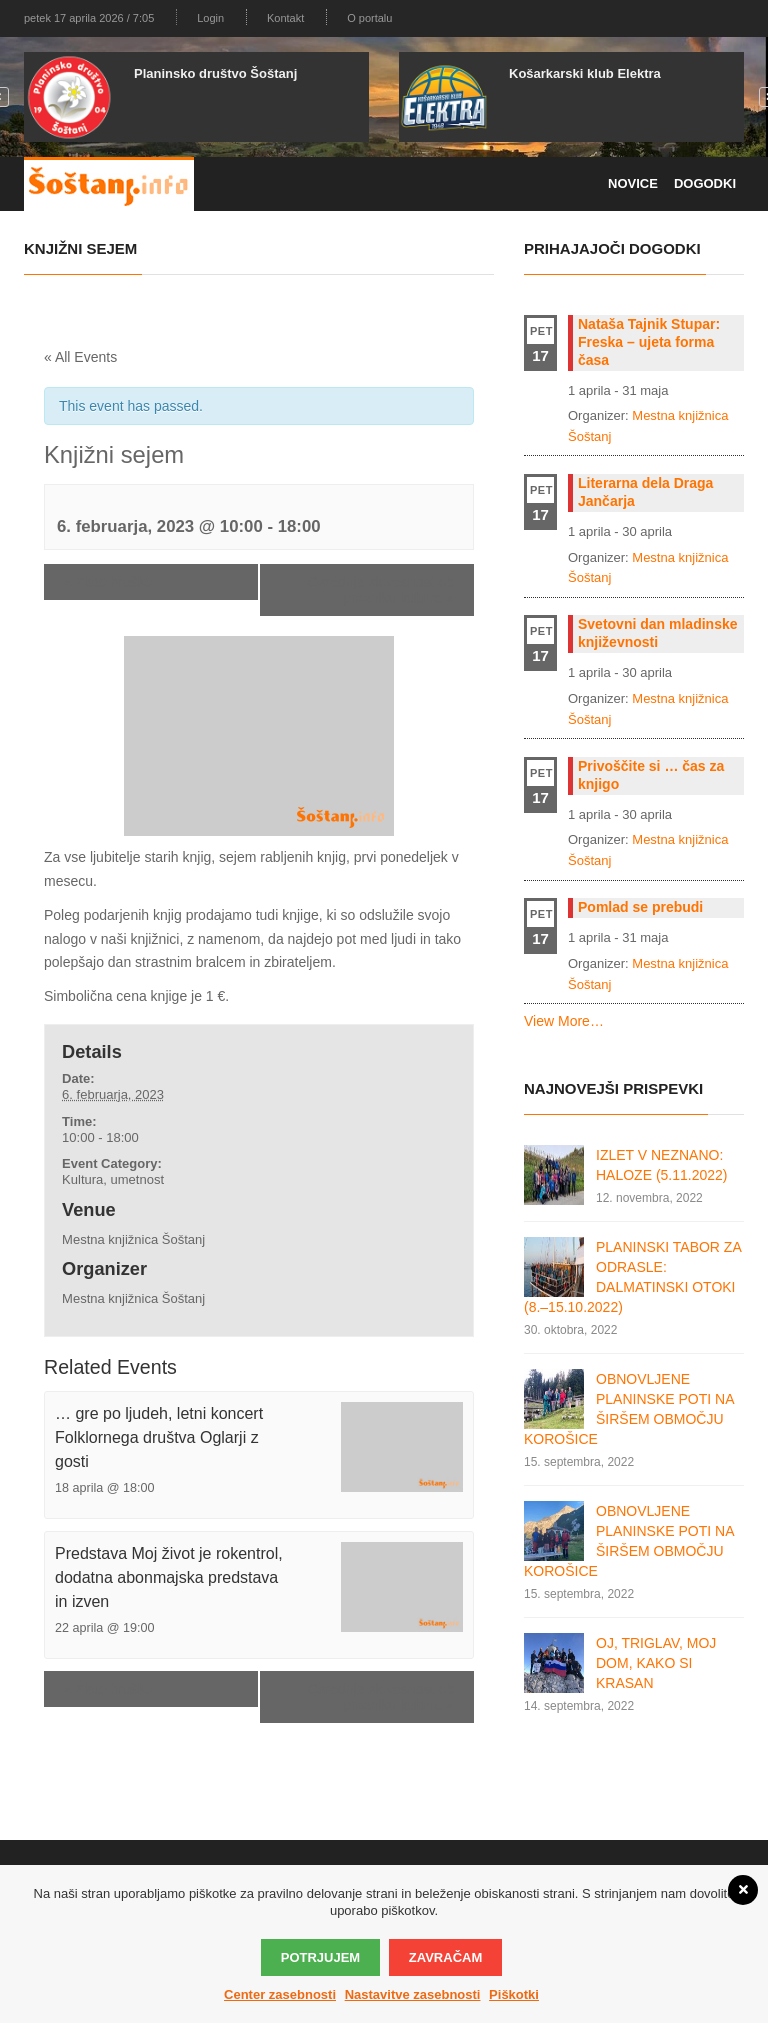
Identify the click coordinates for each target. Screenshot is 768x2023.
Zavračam (445, 1957)
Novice (633, 183)
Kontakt (285, 18)
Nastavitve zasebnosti (413, 1994)
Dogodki (705, 183)
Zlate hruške (108, 582)
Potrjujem (320, 1957)
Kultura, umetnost (113, 1179)
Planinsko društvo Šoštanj (215, 73)
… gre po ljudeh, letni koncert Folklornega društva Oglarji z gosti (159, 1437)
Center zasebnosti (280, 1994)
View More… (564, 1021)
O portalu (369, 18)
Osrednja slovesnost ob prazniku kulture (381, 590)
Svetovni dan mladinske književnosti (658, 633)
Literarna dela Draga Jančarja (645, 492)
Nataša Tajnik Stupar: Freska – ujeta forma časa (649, 342)
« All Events (80, 357)
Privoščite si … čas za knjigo (651, 775)
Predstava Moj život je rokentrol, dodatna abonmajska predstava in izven (169, 1577)
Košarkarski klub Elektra (585, 73)
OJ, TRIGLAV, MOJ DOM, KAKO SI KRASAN (656, 1663)
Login (210, 18)
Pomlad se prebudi (640, 907)
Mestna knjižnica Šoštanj (133, 1239)
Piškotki (514, 1994)
